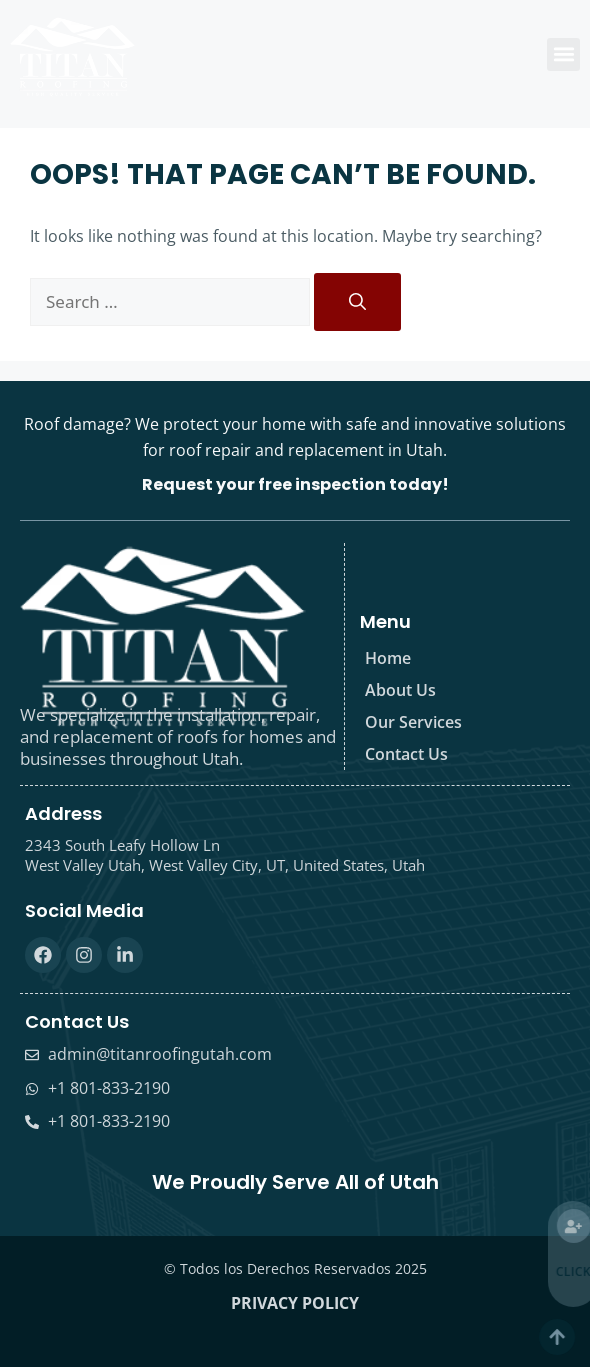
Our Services (413, 722)
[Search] (357, 302)
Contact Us (406, 754)
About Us (400, 690)
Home (388, 658)
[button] (563, 54)
